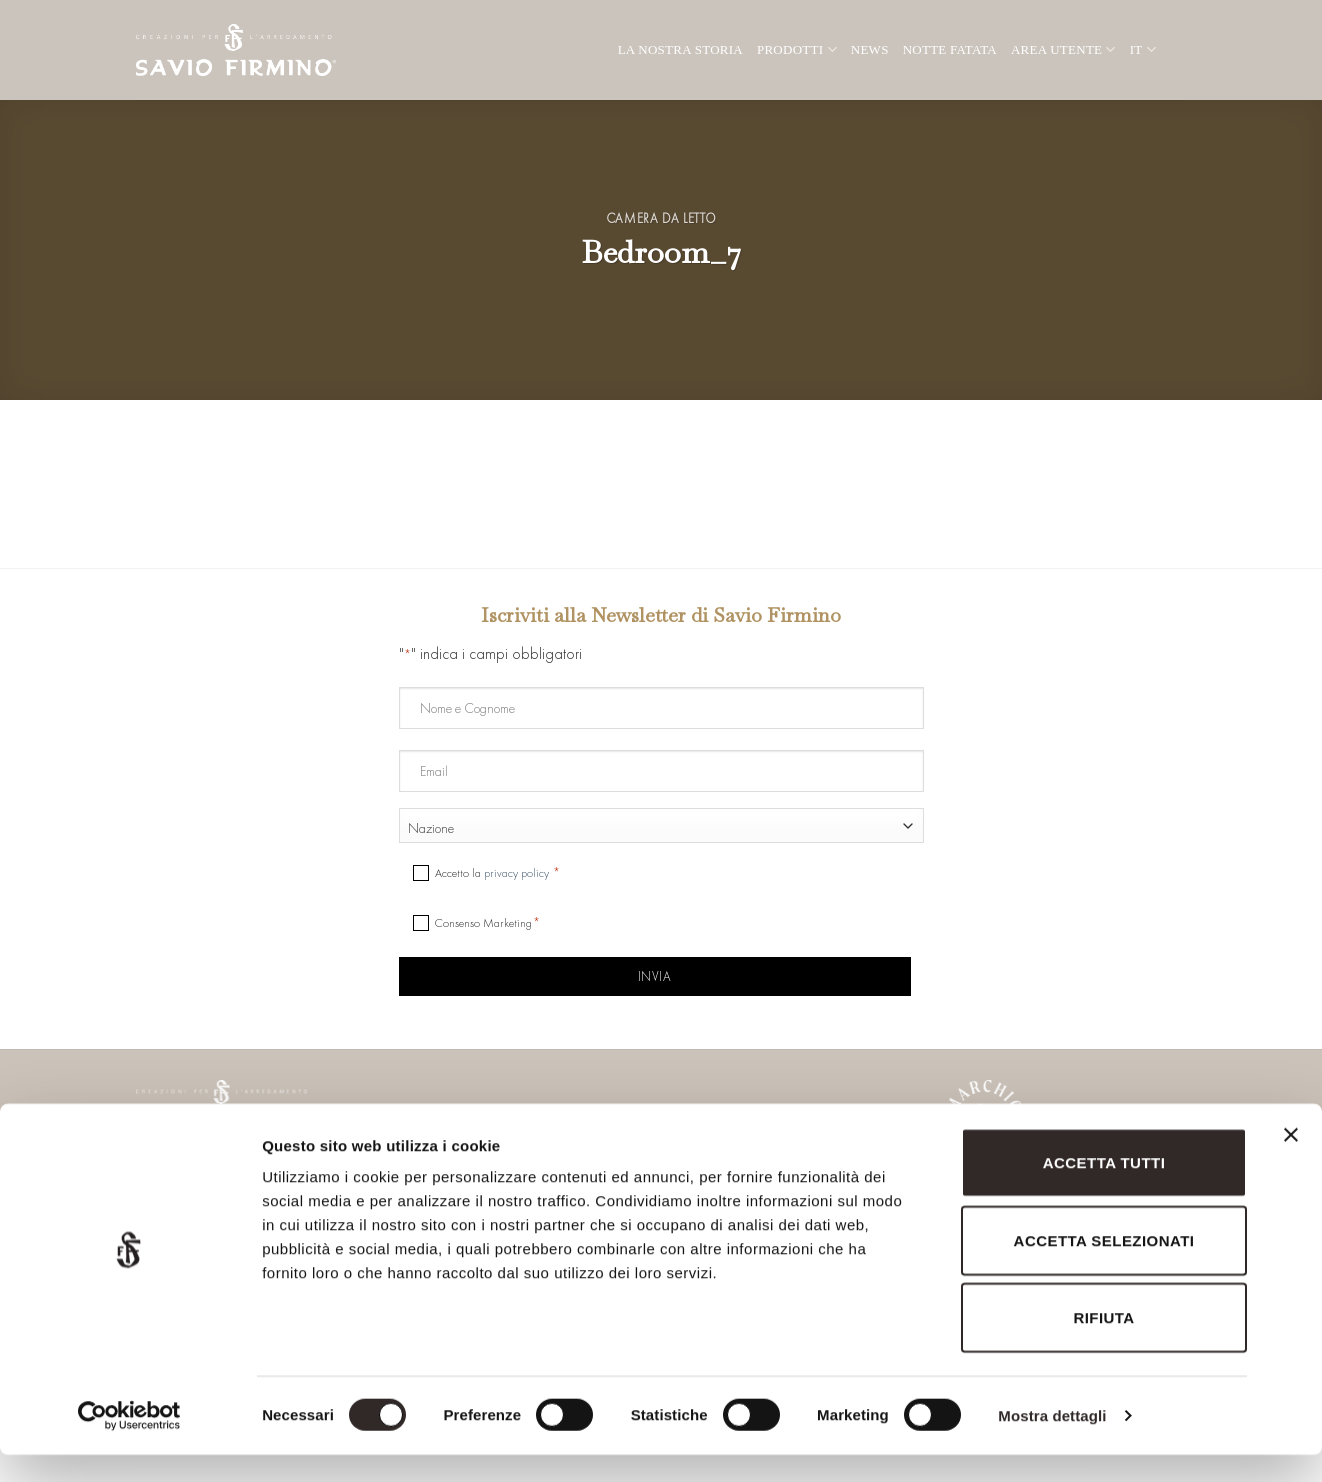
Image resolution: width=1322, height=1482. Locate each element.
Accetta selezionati (1104, 1267)
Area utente (1063, 49)
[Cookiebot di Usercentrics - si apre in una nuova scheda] (129, 1443)
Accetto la (493, 873)
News (870, 49)
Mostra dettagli (1052, 1442)
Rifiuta (1103, 1344)
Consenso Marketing (483, 923)
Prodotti (797, 49)
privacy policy (516, 873)
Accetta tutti (1104, 1189)
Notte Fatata (950, 49)
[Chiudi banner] (1291, 1174)
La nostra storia (680, 49)
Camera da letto (661, 218)
